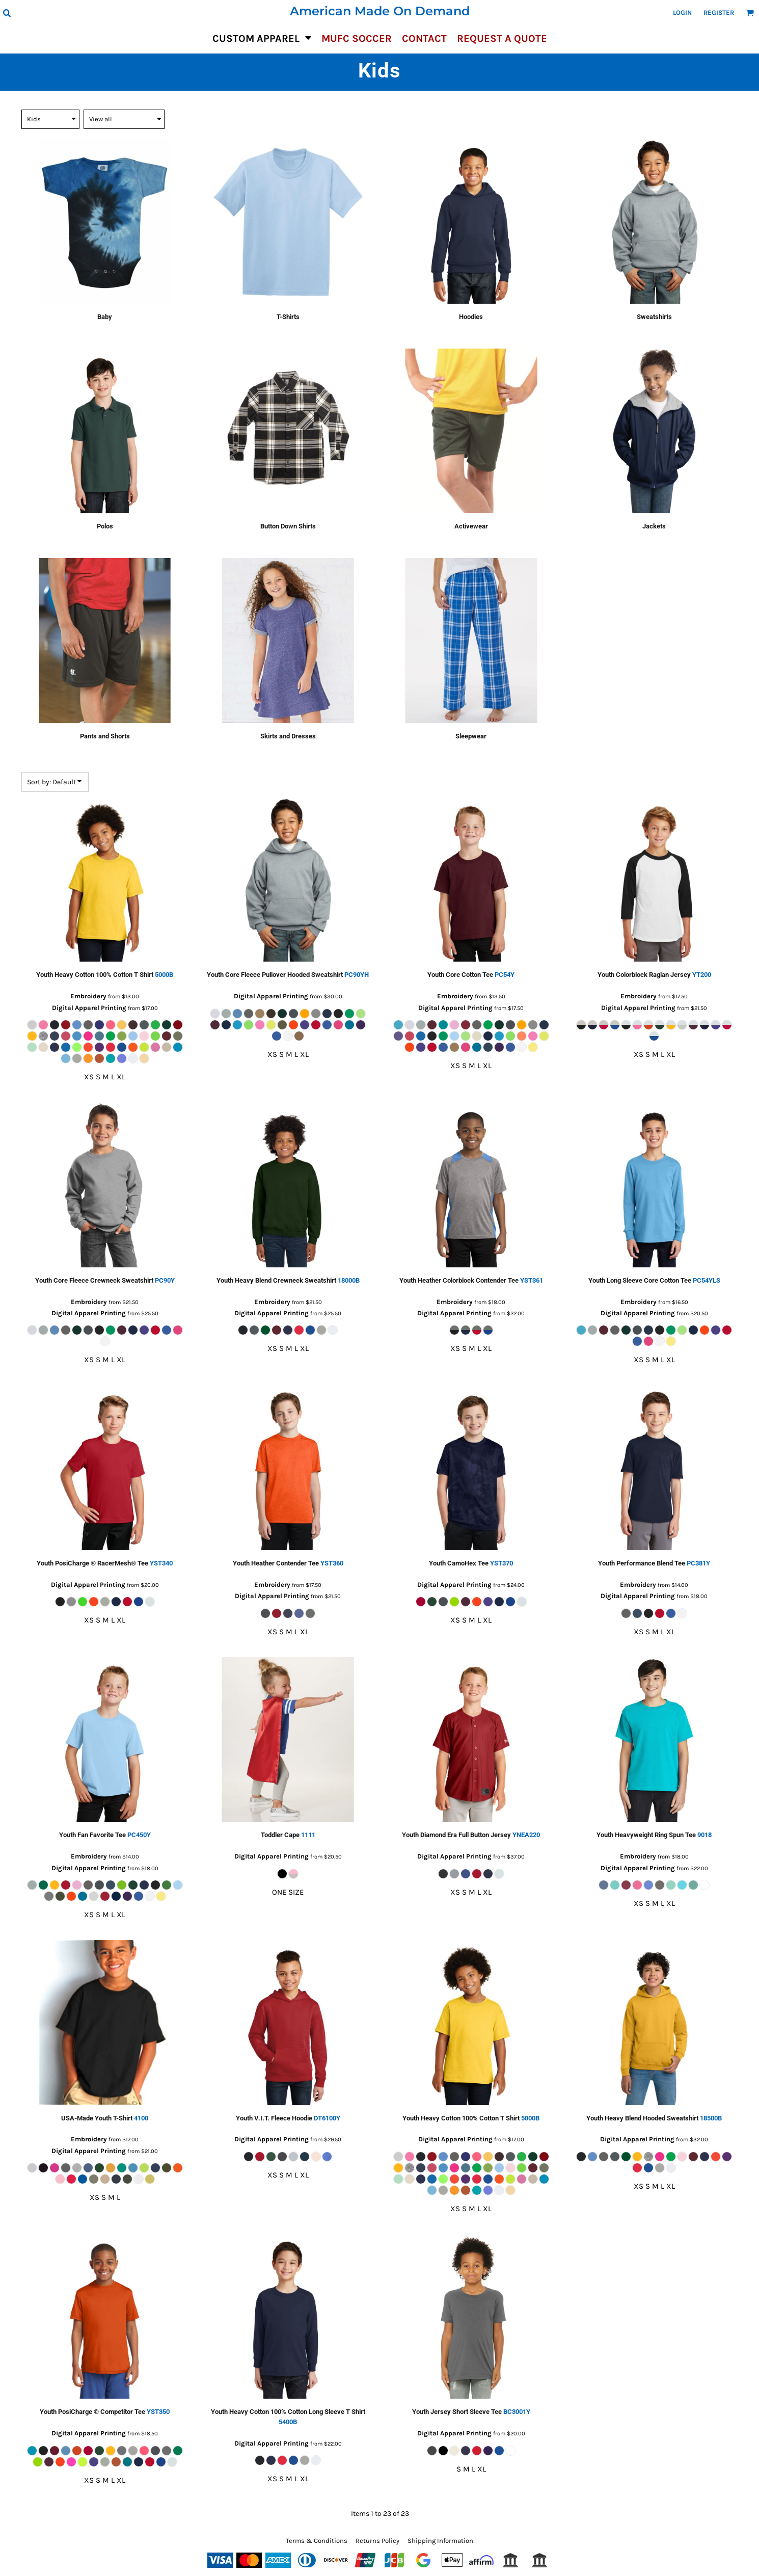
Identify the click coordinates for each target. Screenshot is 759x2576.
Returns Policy (377, 2540)
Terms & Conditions (316, 2540)
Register (718, 12)
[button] (7, 13)
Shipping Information (440, 2540)
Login (682, 12)
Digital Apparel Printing (89, 1008)
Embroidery (88, 996)
